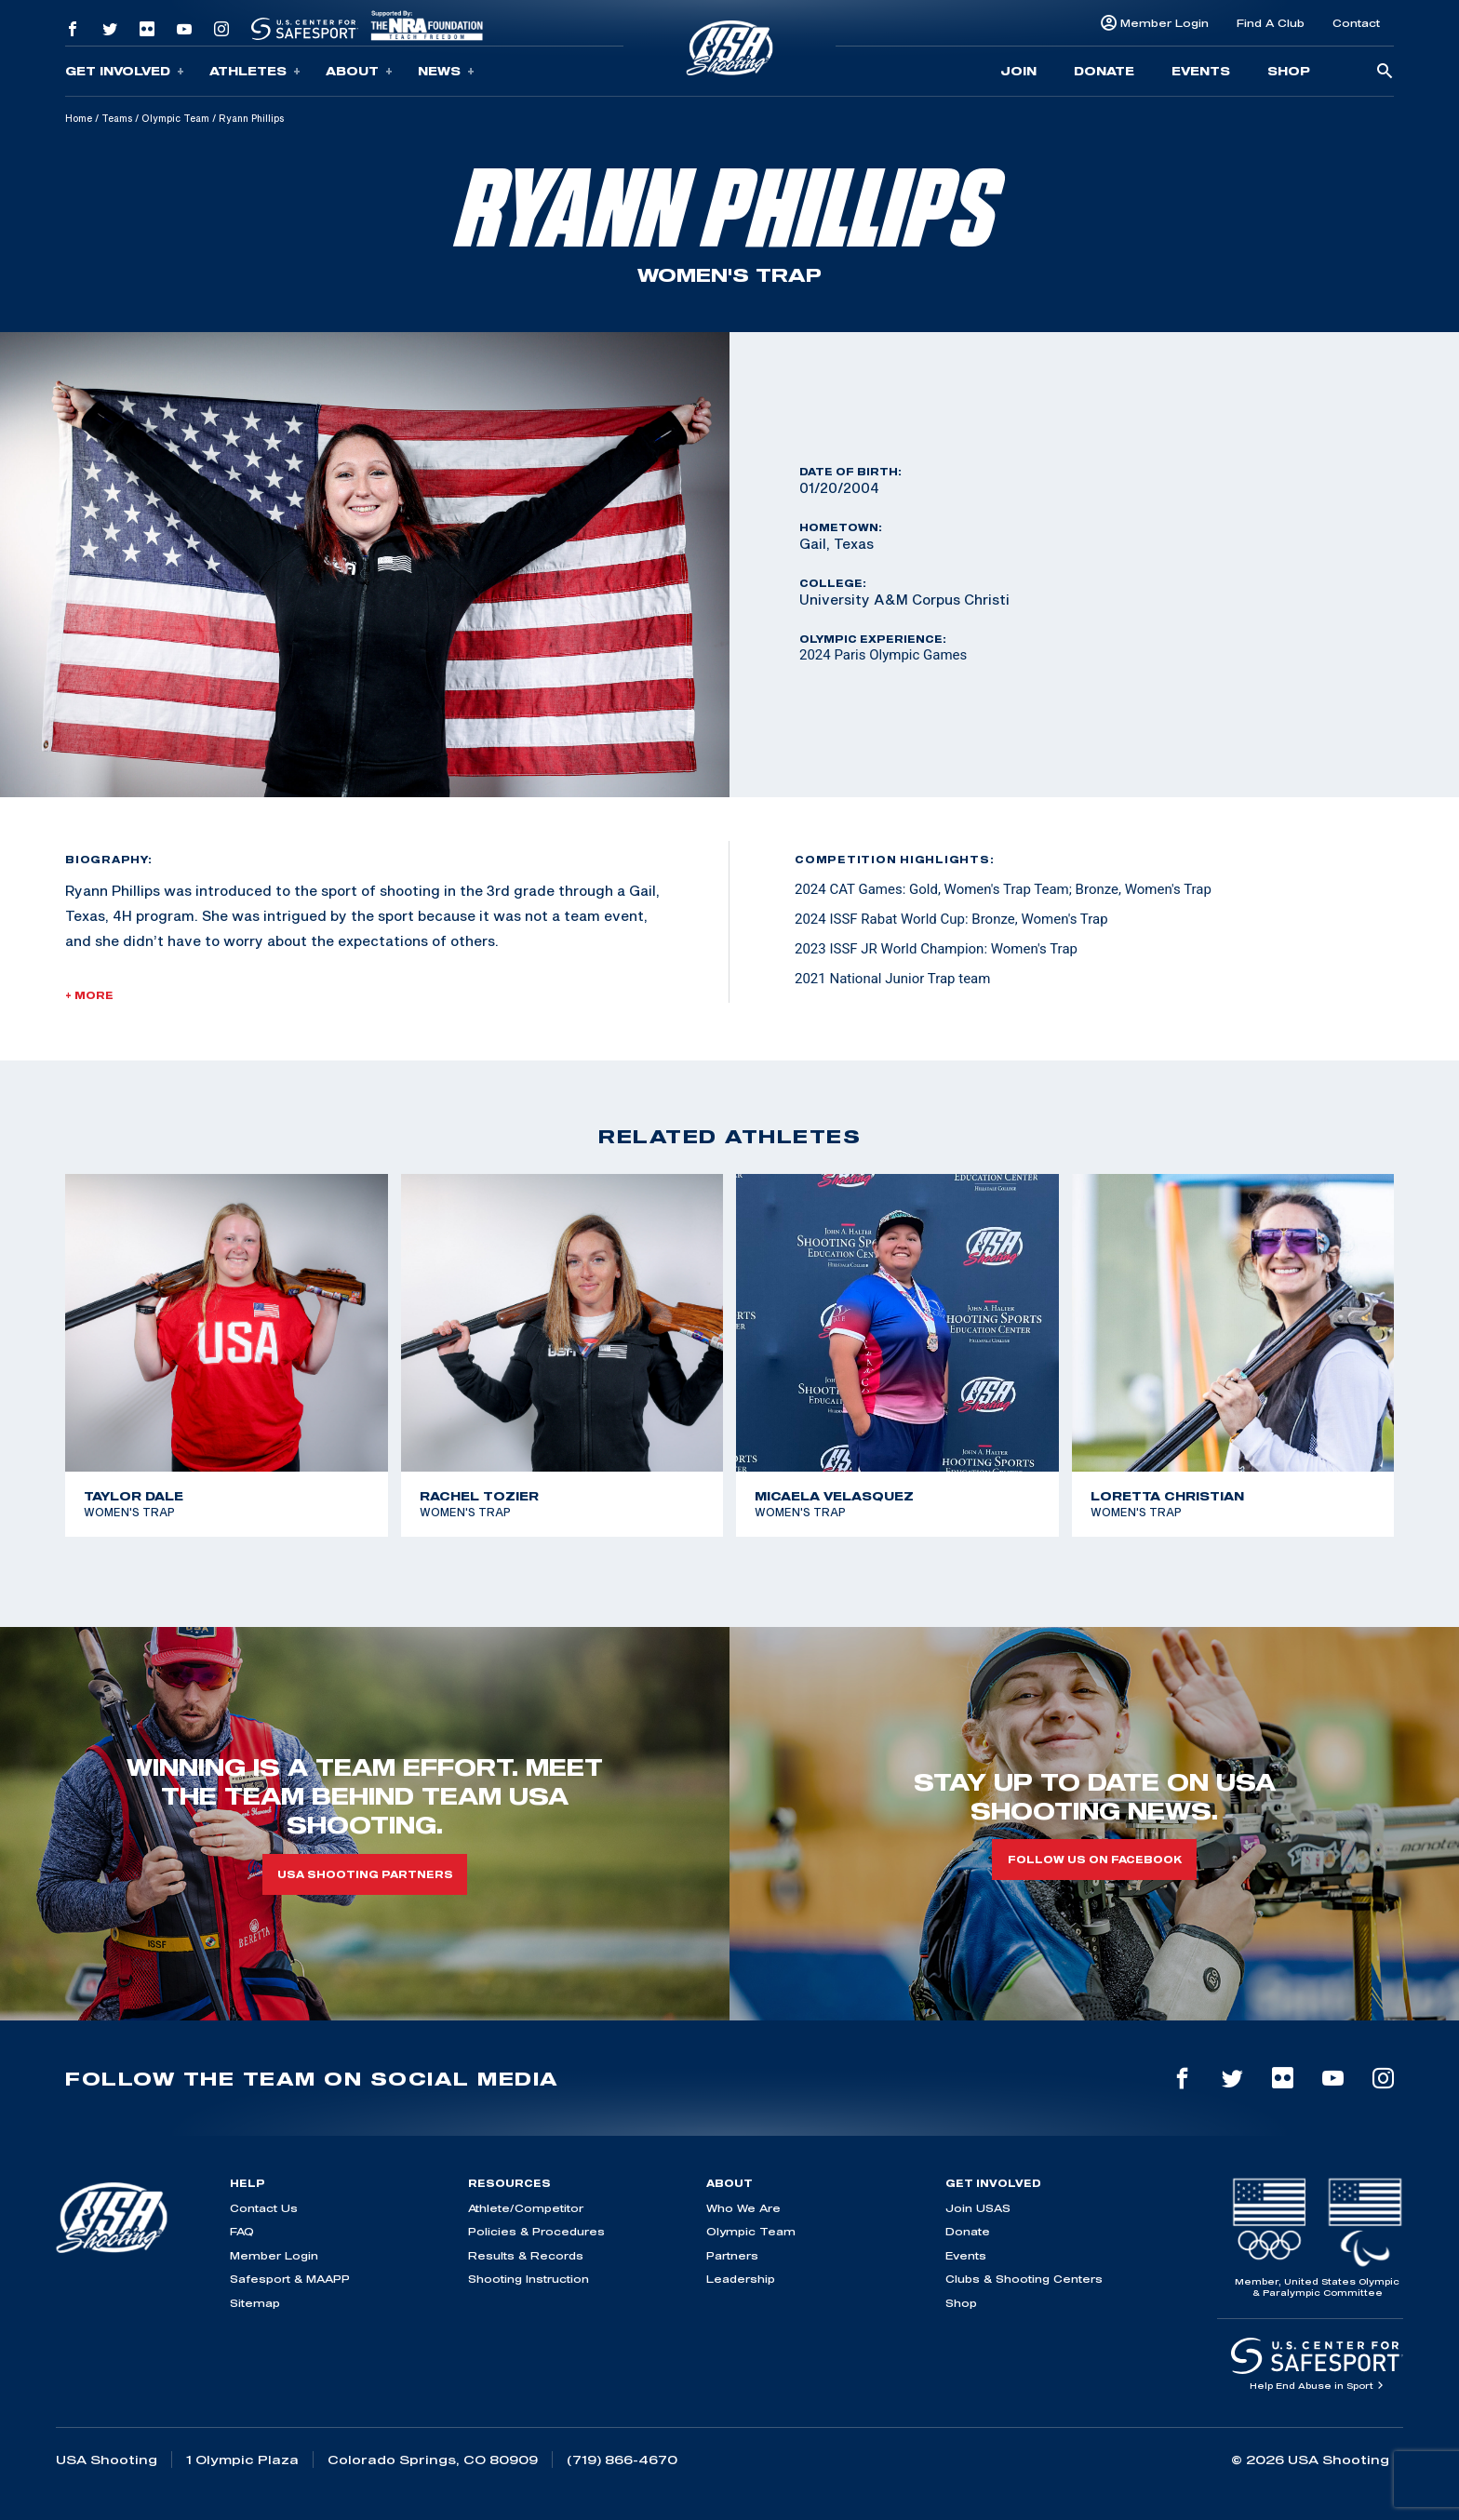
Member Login (1164, 23)
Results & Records (525, 2255)
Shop (1288, 70)
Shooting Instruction (528, 2279)
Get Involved (124, 71)
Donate (1104, 70)
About (359, 71)
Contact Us (264, 2208)
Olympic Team (175, 118)
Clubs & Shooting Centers (1024, 2279)
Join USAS (978, 2208)
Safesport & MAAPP (290, 2279)
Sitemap (255, 2303)
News (446, 71)
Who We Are (743, 2208)
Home (78, 118)
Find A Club (1271, 23)
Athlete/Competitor (525, 2208)
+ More (89, 995)
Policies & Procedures (536, 2231)
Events (1200, 70)
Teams (116, 118)
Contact (1356, 23)
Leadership (740, 2279)
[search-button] (1384, 72)
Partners (732, 2255)
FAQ (242, 2231)
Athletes (255, 71)
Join (1018, 70)
